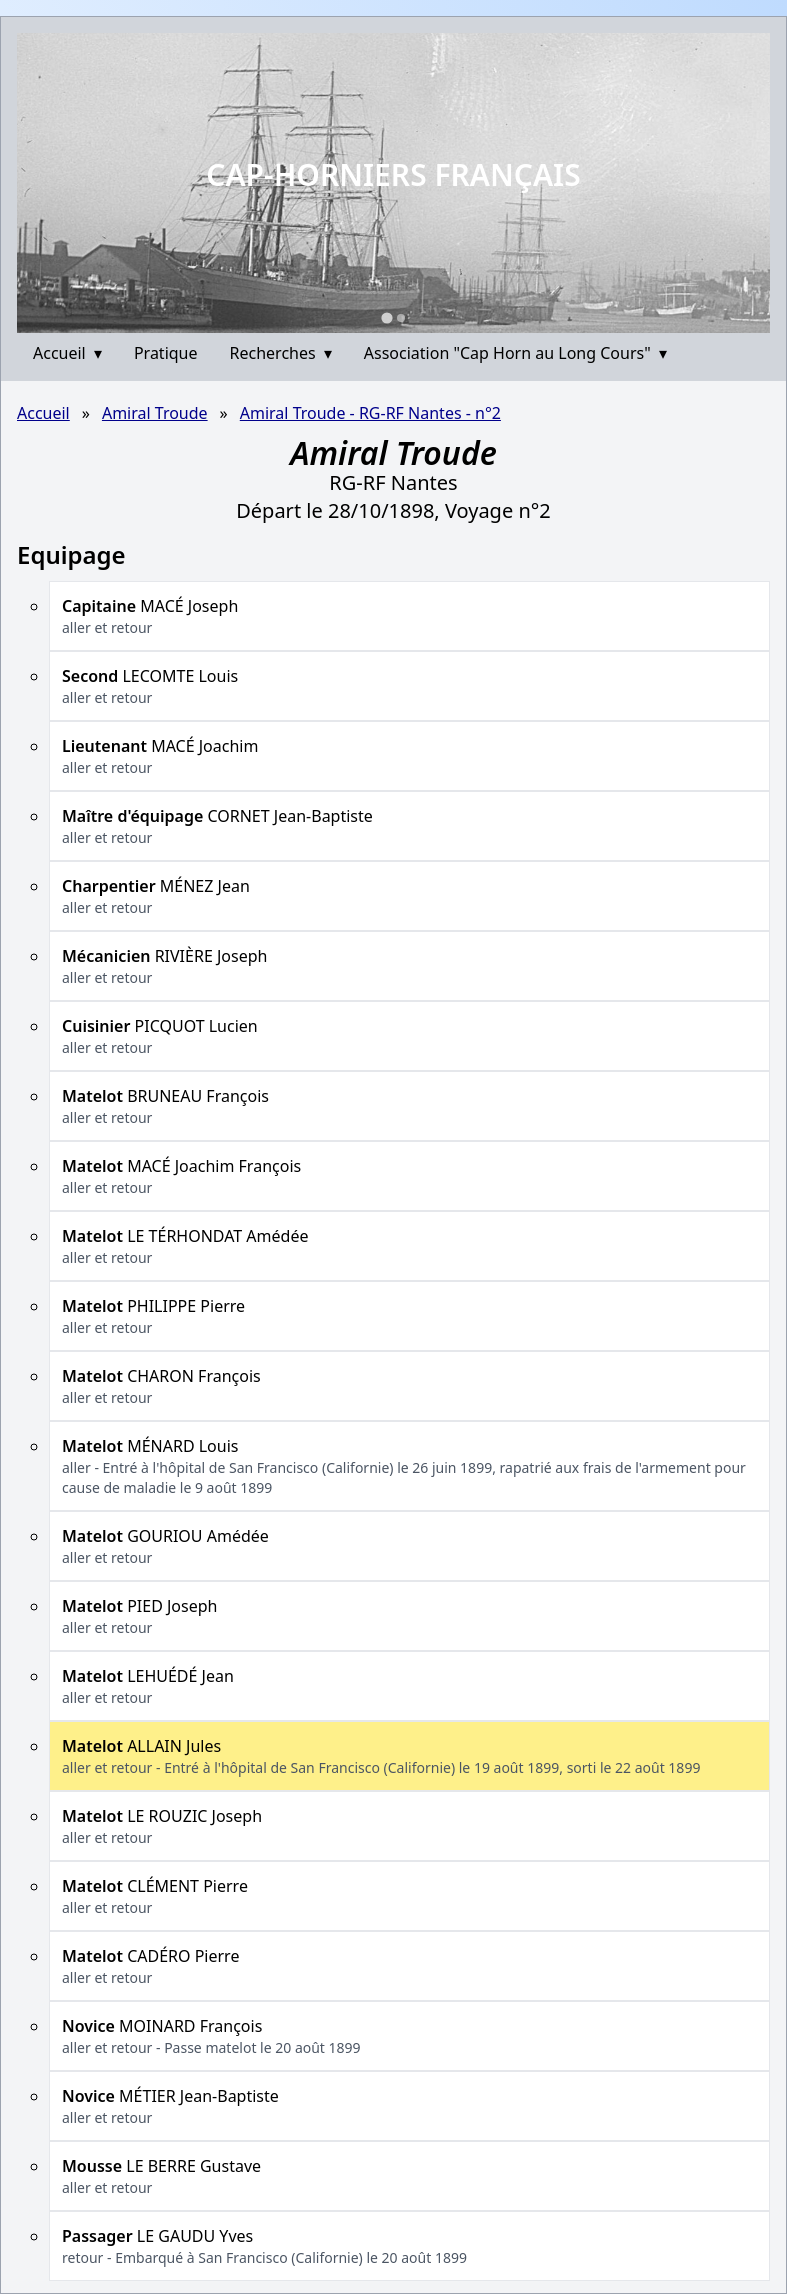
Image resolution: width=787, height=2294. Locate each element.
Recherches (281, 353)
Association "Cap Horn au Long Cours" (515, 353)
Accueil (67, 353)
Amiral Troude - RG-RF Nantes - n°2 (370, 413)
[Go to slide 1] (386, 317)
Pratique (166, 353)
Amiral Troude (155, 413)
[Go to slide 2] (401, 318)
